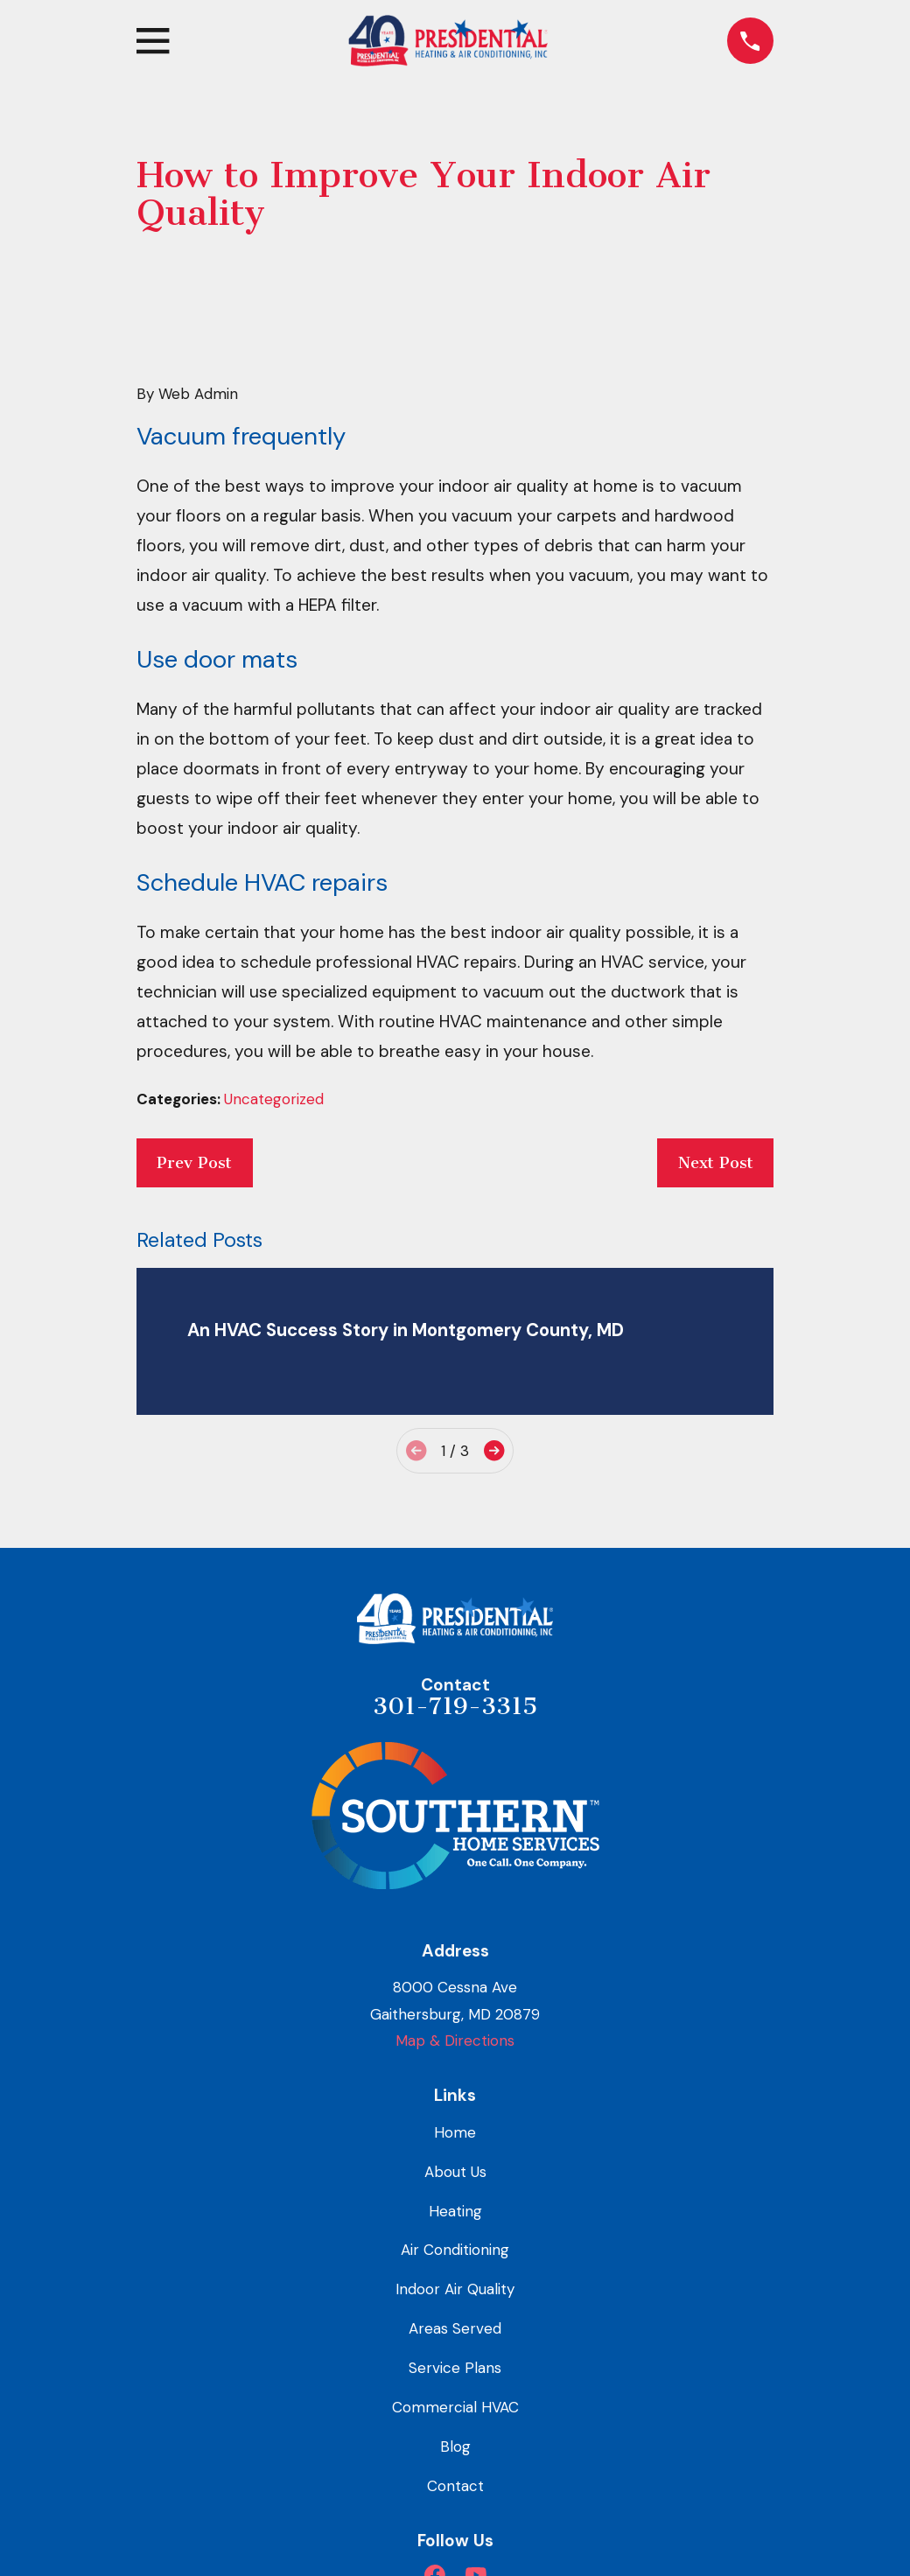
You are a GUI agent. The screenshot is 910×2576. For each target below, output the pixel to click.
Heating (455, 2211)
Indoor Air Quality (455, 2289)
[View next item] (494, 1450)
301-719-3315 (455, 1706)
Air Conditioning (455, 2249)
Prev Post (194, 1162)
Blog (455, 2446)
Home (455, 2132)
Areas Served (455, 2328)
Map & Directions (455, 2040)
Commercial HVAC (455, 2407)
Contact (455, 2486)
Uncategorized (274, 1099)
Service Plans (455, 2367)
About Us (455, 2171)
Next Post (715, 1162)
